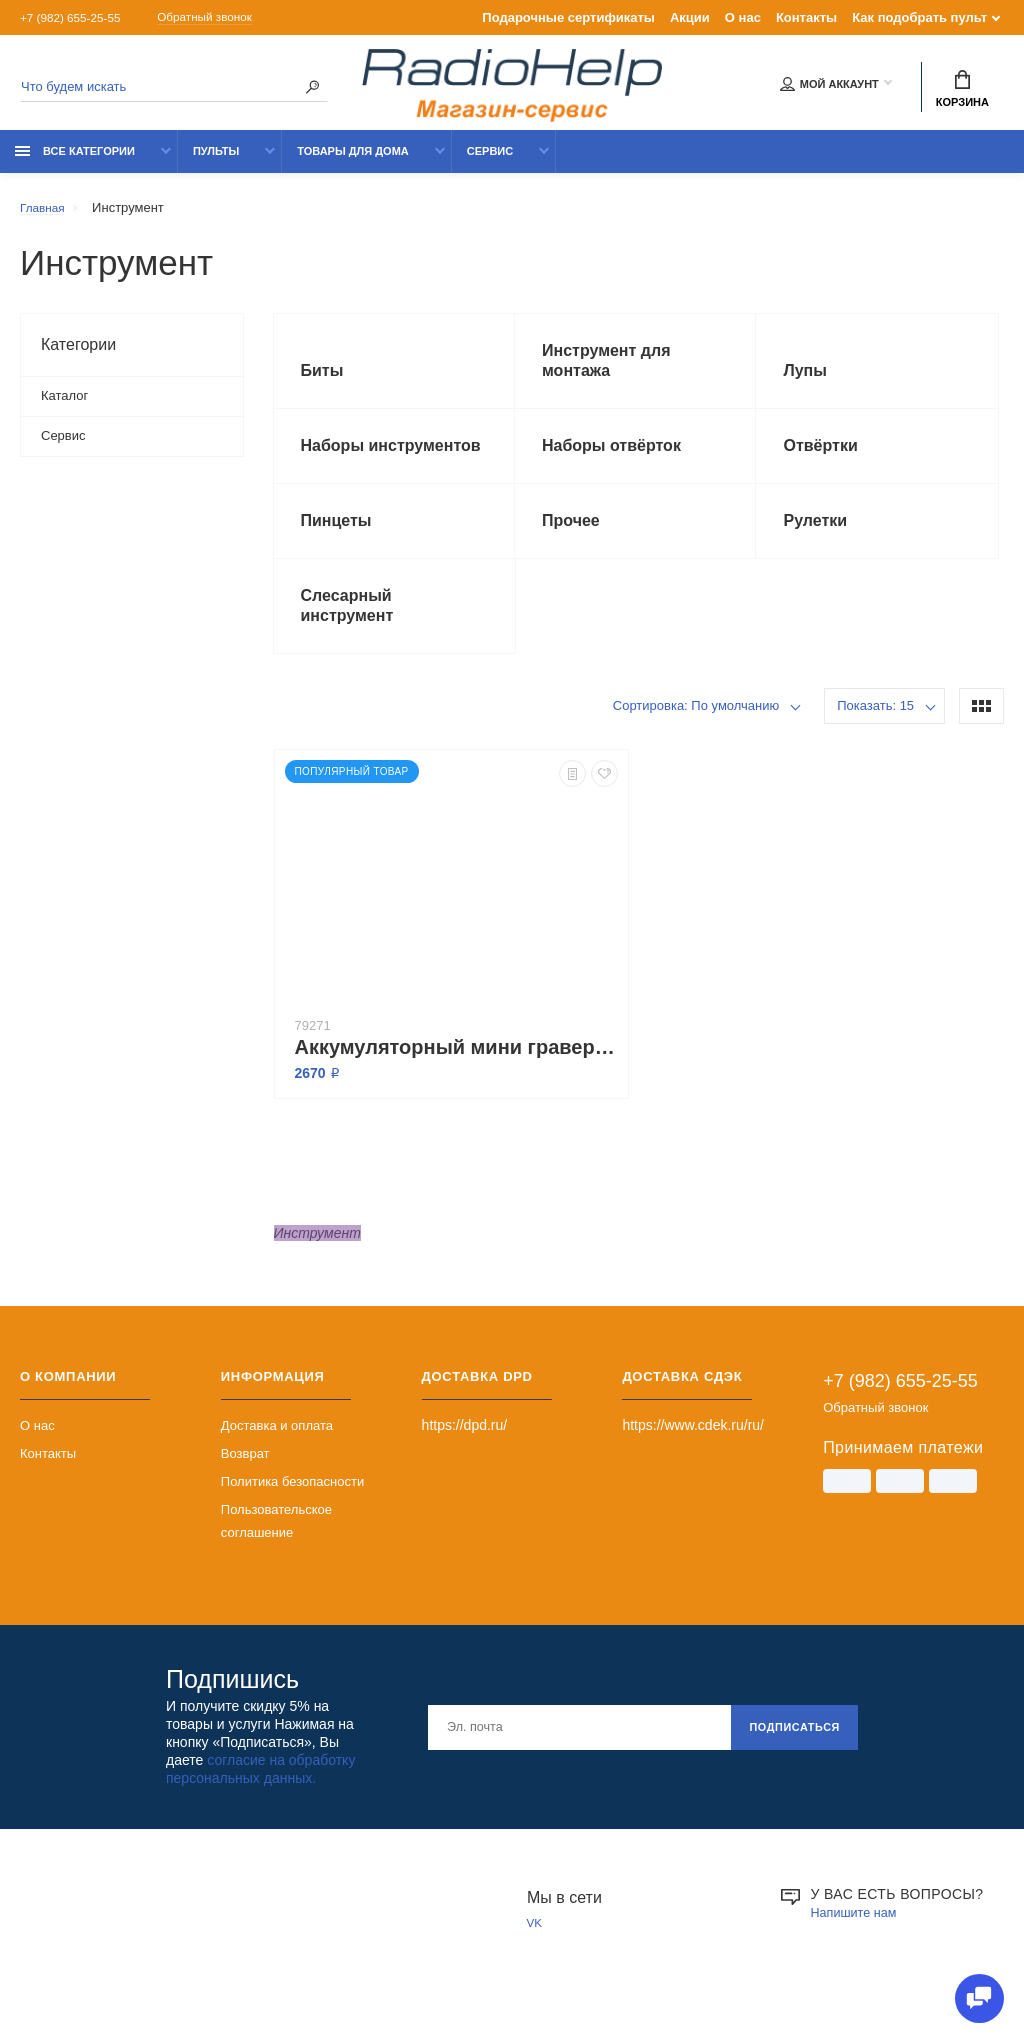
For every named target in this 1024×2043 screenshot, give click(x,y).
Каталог (64, 406)
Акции (690, 17)
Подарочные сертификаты (568, 17)
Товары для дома (353, 162)
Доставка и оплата (277, 1460)
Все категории (75, 162)
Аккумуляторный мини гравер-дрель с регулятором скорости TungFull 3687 (456, 1082)
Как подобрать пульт (919, 17)
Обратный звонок (225, 17)
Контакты (806, 17)
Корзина (962, 91)
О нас (743, 17)
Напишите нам (858, 1947)
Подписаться (787, 1762)
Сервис (490, 162)
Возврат (245, 1488)
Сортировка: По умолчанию (696, 740)
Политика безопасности (292, 1516)
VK (535, 1959)
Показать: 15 (875, 740)
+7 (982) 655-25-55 (76, 17)
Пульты (216, 162)
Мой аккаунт (829, 87)
